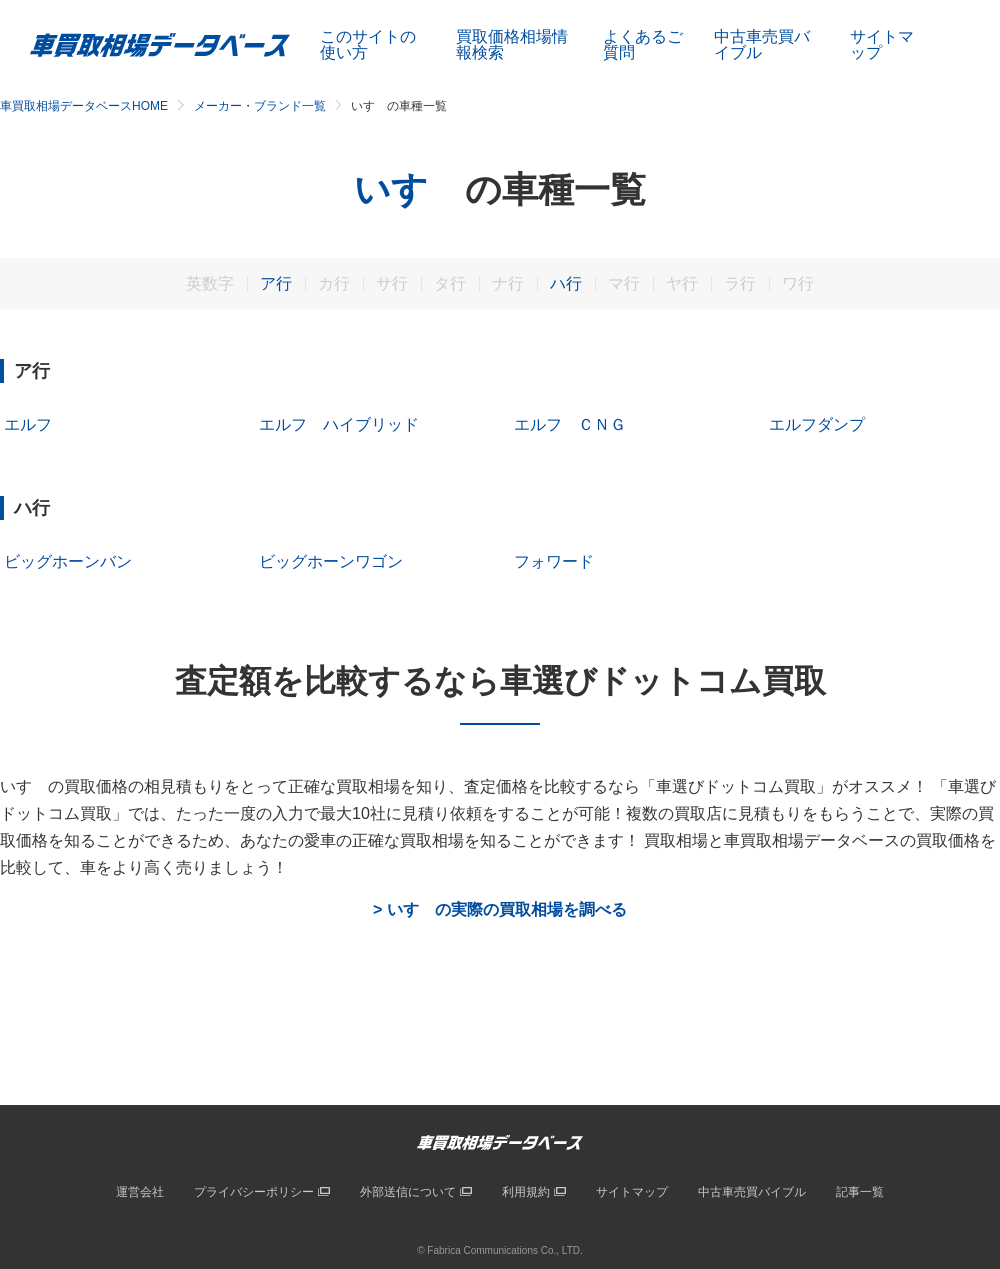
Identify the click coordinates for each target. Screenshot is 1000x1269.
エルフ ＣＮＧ (570, 424)
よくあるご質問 (643, 44)
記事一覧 (860, 1192)
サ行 (392, 283)
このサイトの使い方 (368, 44)
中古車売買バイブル (762, 44)
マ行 (624, 283)
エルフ (28, 424)
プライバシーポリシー (254, 1192)
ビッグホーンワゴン (331, 561)
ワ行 (798, 283)
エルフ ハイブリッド (339, 424)
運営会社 (140, 1192)
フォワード (554, 561)
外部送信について (408, 1192)
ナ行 (508, 283)
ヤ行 (682, 283)
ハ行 (566, 283)
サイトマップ (882, 44)
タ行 (450, 283)
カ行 (334, 283)
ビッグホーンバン (68, 561)
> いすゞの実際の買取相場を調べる (500, 910)
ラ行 (740, 283)
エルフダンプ (817, 424)
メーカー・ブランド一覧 (260, 106)
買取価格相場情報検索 (512, 44)
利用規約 (526, 1192)
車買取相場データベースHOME (84, 106)
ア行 (276, 283)
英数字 (210, 283)
